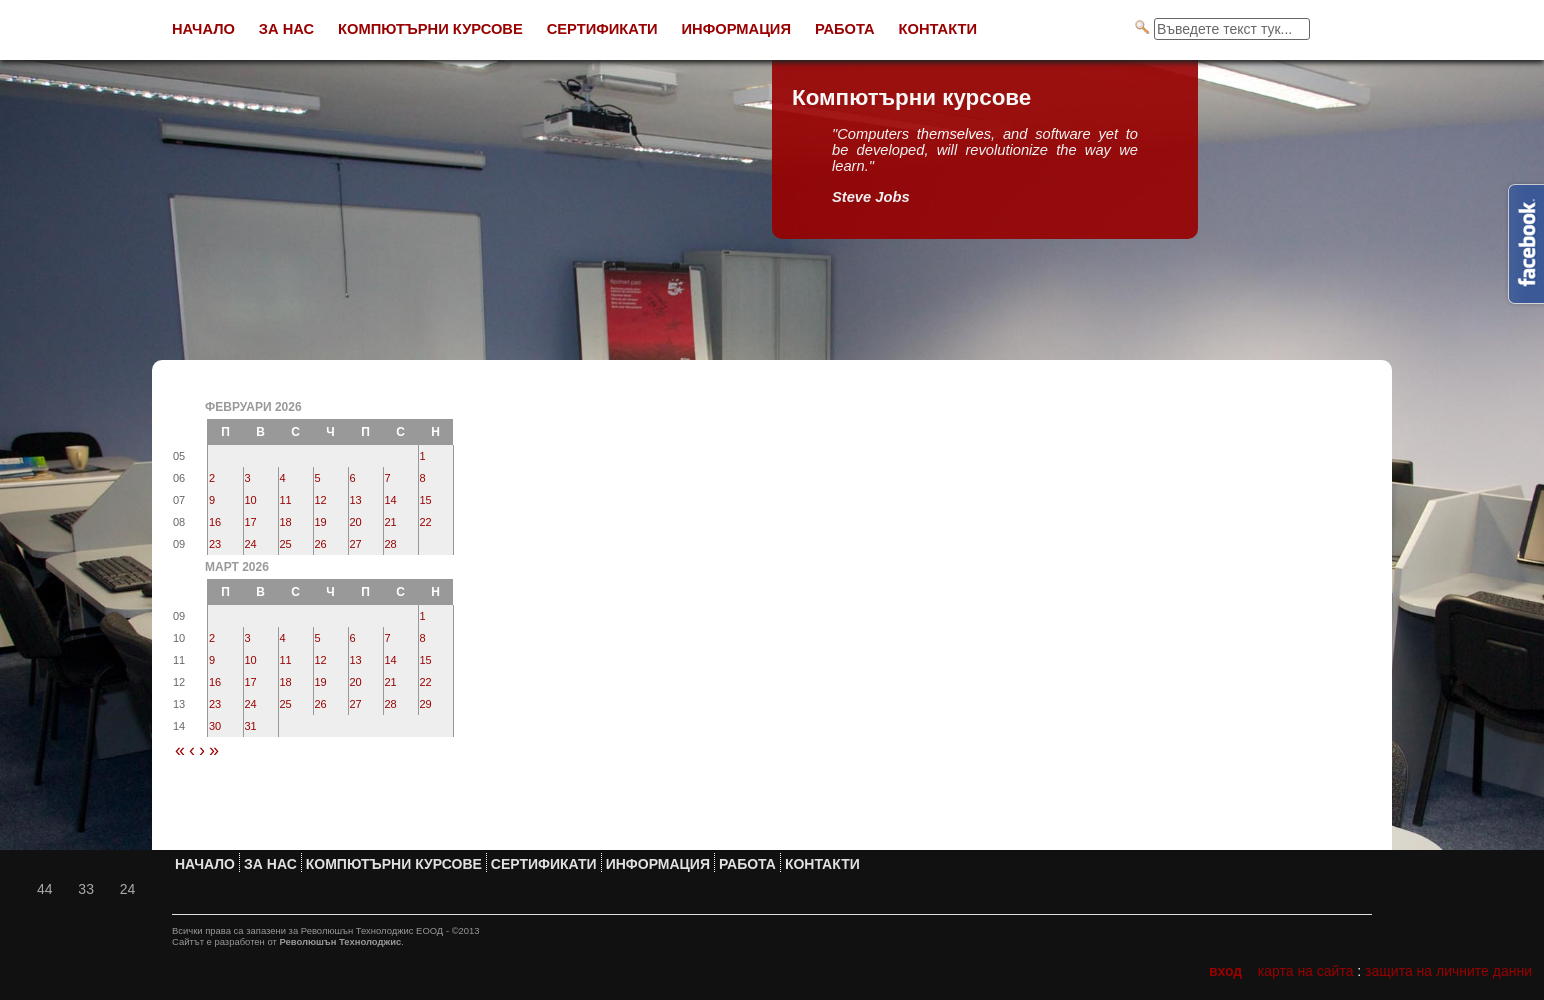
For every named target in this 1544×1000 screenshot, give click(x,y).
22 (426, 522)
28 (391, 544)
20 (356, 522)
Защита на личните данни (1448, 971)
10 (251, 500)
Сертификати (602, 29)
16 (215, 522)
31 (251, 726)
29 (426, 704)
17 (251, 522)
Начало (203, 29)
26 (321, 544)
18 (286, 522)
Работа (845, 29)
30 (215, 726)
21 (391, 522)
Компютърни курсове (430, 29)
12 (321, 500)
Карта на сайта (1306, 971)
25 (286, 544)
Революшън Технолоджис (340, 941)
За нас (286, 29)
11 (286, 500)
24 (251, 544)
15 (426, 500)
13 (356, 500)
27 (356, 544)
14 (391, 500)
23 (215, 544)
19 (321, 522)
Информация (736, 29)
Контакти (938, 29)
